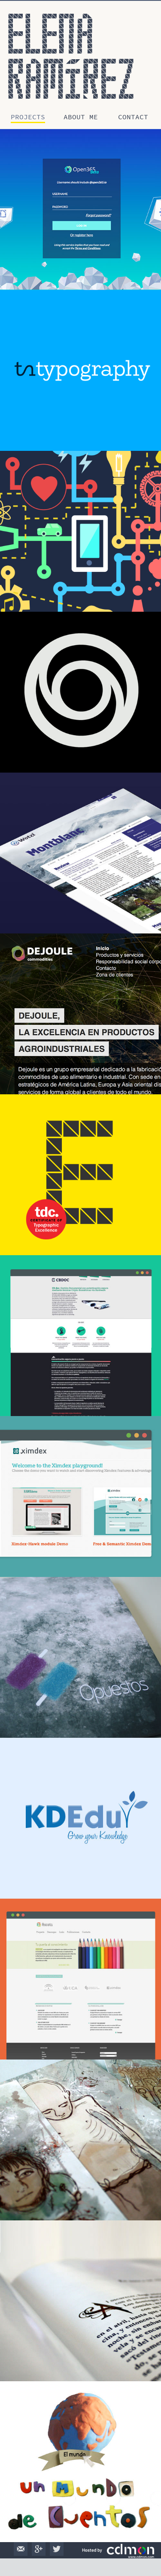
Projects (28, 117)
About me (81, 117)
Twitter (57, 2549)
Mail (20, 2549)
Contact (133, 117)
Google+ (39, 2549)
